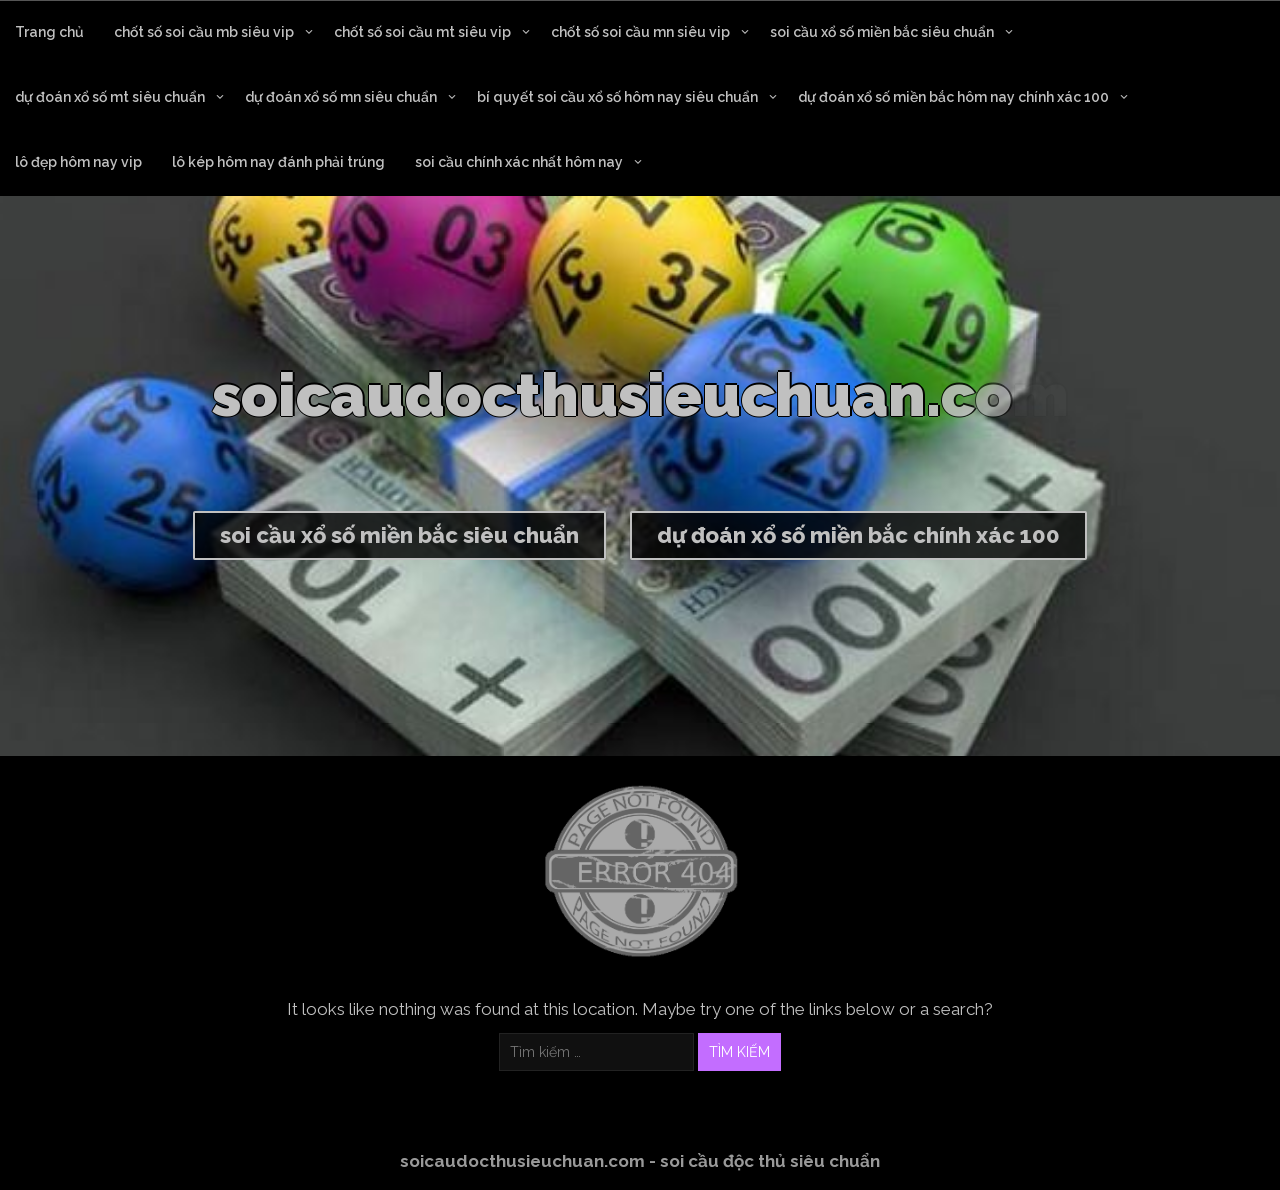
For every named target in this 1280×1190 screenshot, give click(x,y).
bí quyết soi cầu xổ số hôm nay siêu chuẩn (617, 97)
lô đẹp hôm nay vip (78, 162)
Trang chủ (49, 32)
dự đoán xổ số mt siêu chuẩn (110, 97)
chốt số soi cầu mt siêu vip (422, 32)
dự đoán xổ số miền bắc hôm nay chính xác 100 (953, 97)
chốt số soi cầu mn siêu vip (640, 32)
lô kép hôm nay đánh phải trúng (278, 162)
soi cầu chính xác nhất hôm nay (519, 162)
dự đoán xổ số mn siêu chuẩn (341, 97)
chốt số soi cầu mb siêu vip (204, 32)
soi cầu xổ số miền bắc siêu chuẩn (882, 32)
